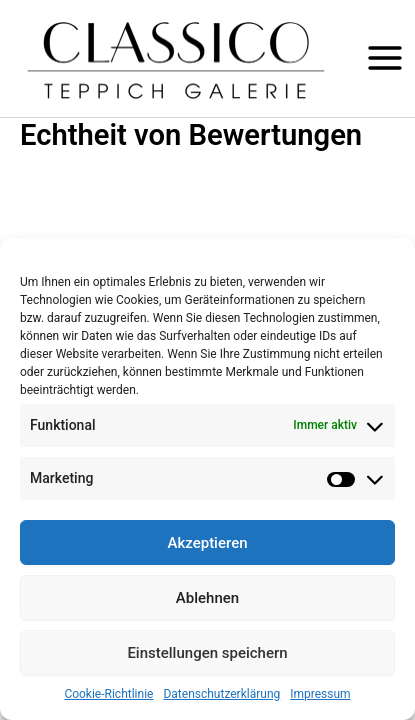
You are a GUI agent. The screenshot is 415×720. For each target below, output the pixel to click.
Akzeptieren (207, 543)
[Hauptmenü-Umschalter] (385, 58)
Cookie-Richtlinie (108, 694)
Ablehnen (207, 598)
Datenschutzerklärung (221, 694)
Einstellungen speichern (207, 653)
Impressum (320, 694)
